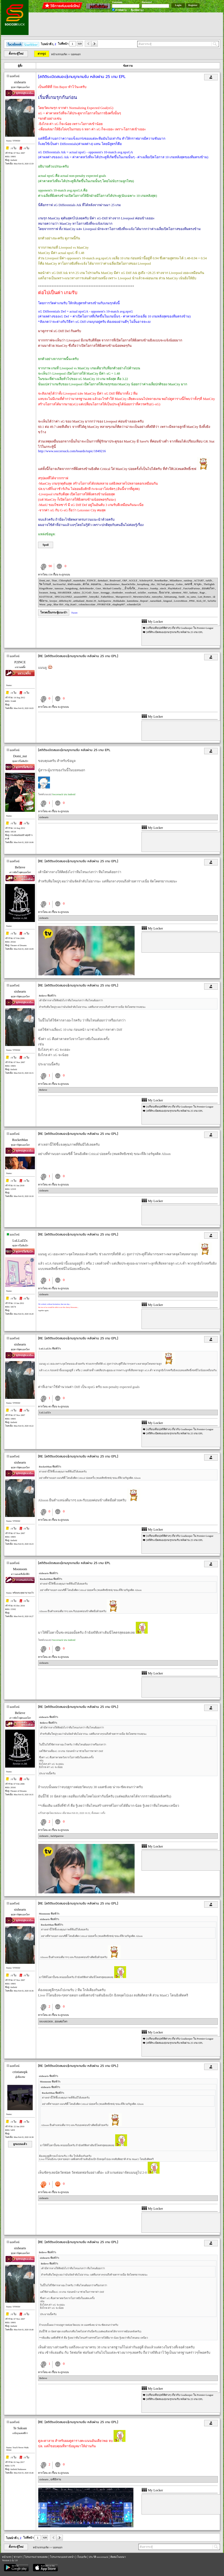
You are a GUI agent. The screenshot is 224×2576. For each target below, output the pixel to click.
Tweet (74, 612)
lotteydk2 (94, 596)
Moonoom (20, 1569)
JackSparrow (105, 600)
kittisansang (170, 596)
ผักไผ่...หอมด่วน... (93, 584)
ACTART (199, 580)
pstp (49, 604)
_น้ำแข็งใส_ (130, 588)
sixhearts (20, 82)
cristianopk (20, 2072)
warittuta (153, 592)
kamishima (133, 600)
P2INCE (91, 580)
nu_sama (191, 596)
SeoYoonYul (59, 584)
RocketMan (20, 1140)
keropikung (143, 584)
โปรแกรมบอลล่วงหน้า (62, 2556)
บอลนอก (76, 54)
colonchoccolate (87, 604)
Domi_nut (44, 580)
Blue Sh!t (59, 604)
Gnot (98, 588)
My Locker (152, 621)
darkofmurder (86, 588)
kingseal (168, 600)
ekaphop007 (119, 604)
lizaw (96, 592)
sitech (163, 588)
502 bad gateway (166, 584)
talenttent (177, 592)
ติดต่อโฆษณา (118, 2556)
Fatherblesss (107, 596)
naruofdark (156, 600)
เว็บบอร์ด (82, 2556)
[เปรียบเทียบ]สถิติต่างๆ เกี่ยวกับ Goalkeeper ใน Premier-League (179, 627)
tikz (153, 584)
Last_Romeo (205, 596)
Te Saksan (20, 2428)
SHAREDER (65, 592)
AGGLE (133, 580)
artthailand (79, 600)
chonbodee (118, 592)
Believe (20, 867)
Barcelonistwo (112, 584)
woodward (130, 592)
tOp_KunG (71, 604)
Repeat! (144, 600)
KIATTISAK (46, 596)
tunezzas (59, 588)
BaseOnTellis (129, 584)
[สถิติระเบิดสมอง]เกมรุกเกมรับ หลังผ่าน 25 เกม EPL (174, 632)
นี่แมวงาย (164, 592)
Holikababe (119, 600)
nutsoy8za (157, 596)
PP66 (192, 600)
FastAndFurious (192, 588)
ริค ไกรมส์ (45, 584)
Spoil (46, 544)
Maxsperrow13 (124, 596)
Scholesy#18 (146, 580)
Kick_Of (201, 600)
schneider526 (134, 604)
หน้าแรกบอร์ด (59, 54)
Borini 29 (91, 600)
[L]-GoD (87, 592)
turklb (209, 580)
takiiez (77, 592)
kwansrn (44, 592)
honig (53, 592)
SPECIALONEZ (64, 596)
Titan (54, 580)
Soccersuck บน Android (63, 794)
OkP (124, 580)
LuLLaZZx (20, 1240)
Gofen (179, 584)
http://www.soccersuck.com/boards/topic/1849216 (72, 451)
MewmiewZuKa (142, 596)
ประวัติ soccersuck (98, 2556)
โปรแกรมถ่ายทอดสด (36, 2556)
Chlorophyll (65, 580)
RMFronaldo (74, 584)
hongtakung (71, 588)
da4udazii (103, 580)
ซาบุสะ (198, 584)
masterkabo (79, 580)
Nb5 (185, 592)
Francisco (143, 588)
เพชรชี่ (189, 584)
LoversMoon (181, 600)
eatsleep (188, 580)
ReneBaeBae (161, 580)
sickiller (142, 592)
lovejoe (54, 600)
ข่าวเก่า (18, 2556)
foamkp (154, 588)
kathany (194, 592)
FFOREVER (104, 604)
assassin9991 (81, 596)
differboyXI (65, 600)
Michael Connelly (112, 588)
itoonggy (105, 592)
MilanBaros (176, 580)
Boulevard (115, 580)
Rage (203, 592)
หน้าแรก (6, 2556)
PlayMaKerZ (175, 588)
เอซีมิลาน (55, 2479)
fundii (182, 596)
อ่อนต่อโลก (208, 588)
